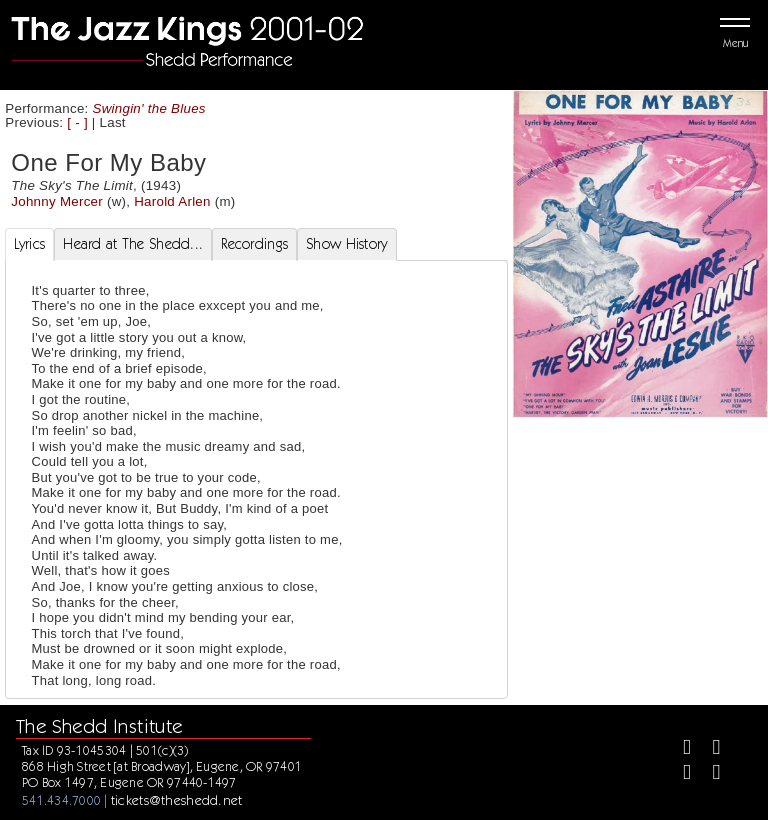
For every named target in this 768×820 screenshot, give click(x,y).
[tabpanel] (256, 479)
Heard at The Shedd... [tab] (133, 244)
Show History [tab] (346, 244)
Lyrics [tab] (30, 244)
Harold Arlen (172, 201)
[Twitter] (707, 749)
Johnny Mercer (57, 201)
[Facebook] (678, 749)
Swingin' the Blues (149, 108)
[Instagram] (678, 774)
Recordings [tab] (254, 244)
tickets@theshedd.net (177, 800)
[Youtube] (707, 774)
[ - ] (77, 122)
